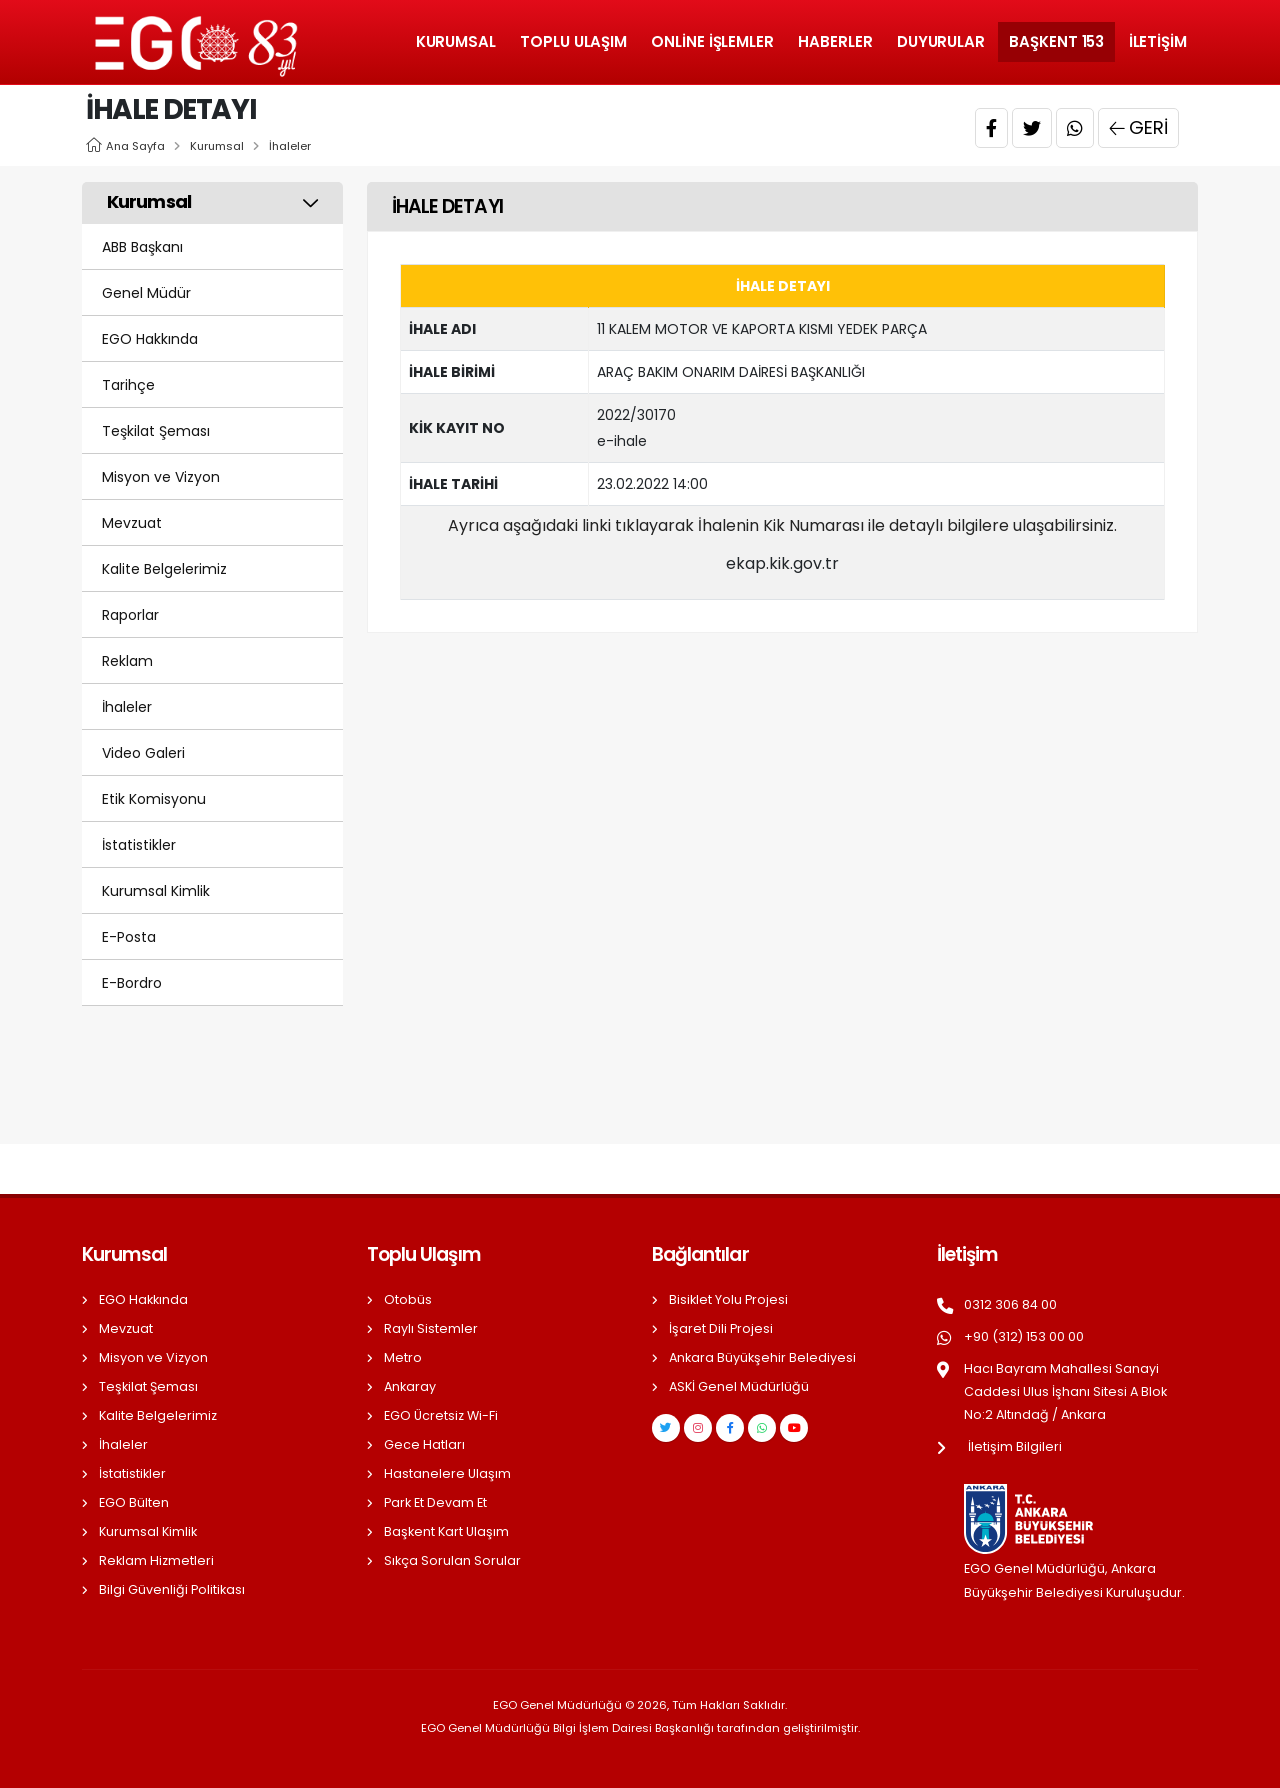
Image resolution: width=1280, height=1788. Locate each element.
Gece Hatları (424, 1444)
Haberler (835, 41)
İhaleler (290, 146)
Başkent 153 (1056, 41)
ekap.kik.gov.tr (782, 563)
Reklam (127, 661)
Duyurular (941, 41)
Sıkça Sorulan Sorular (452, 1560)
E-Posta (129, 937)
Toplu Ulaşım (573, 41)
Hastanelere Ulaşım (447, 1473)
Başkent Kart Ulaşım (446, 1531)
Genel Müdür (146, 293)
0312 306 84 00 (1010, 1304)
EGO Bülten (134, 1502)
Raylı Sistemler (431, 1328)
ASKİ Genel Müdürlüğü (739, 1386)
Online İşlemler (712, 41)
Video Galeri (143, 753)
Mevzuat (132, 523)
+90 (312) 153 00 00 (1024, 1336)
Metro (403, 1357)
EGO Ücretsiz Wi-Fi (441, 1415)
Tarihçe (128, 385)
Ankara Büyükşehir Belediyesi (762, 1357)
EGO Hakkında (150, 339)
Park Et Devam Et (435, 1502)
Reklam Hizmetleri (156, 1560)
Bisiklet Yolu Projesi (728, 1299)
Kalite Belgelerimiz (164, 569)
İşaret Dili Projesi (721, 1328)
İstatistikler (139, 845)
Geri (1138, 128)
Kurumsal (456, 41)
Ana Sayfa (135, 146)
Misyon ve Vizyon (161, 477)
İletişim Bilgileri (1015, 1446)
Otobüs (408, 1299)
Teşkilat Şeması (156, 431)
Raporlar (130, 615)
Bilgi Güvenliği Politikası (172, 1589)
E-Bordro (132, 983)
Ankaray (410, 1386)
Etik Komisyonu (154, 799)
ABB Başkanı (142, 247)
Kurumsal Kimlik (156, 891)
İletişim (1158, 41)
